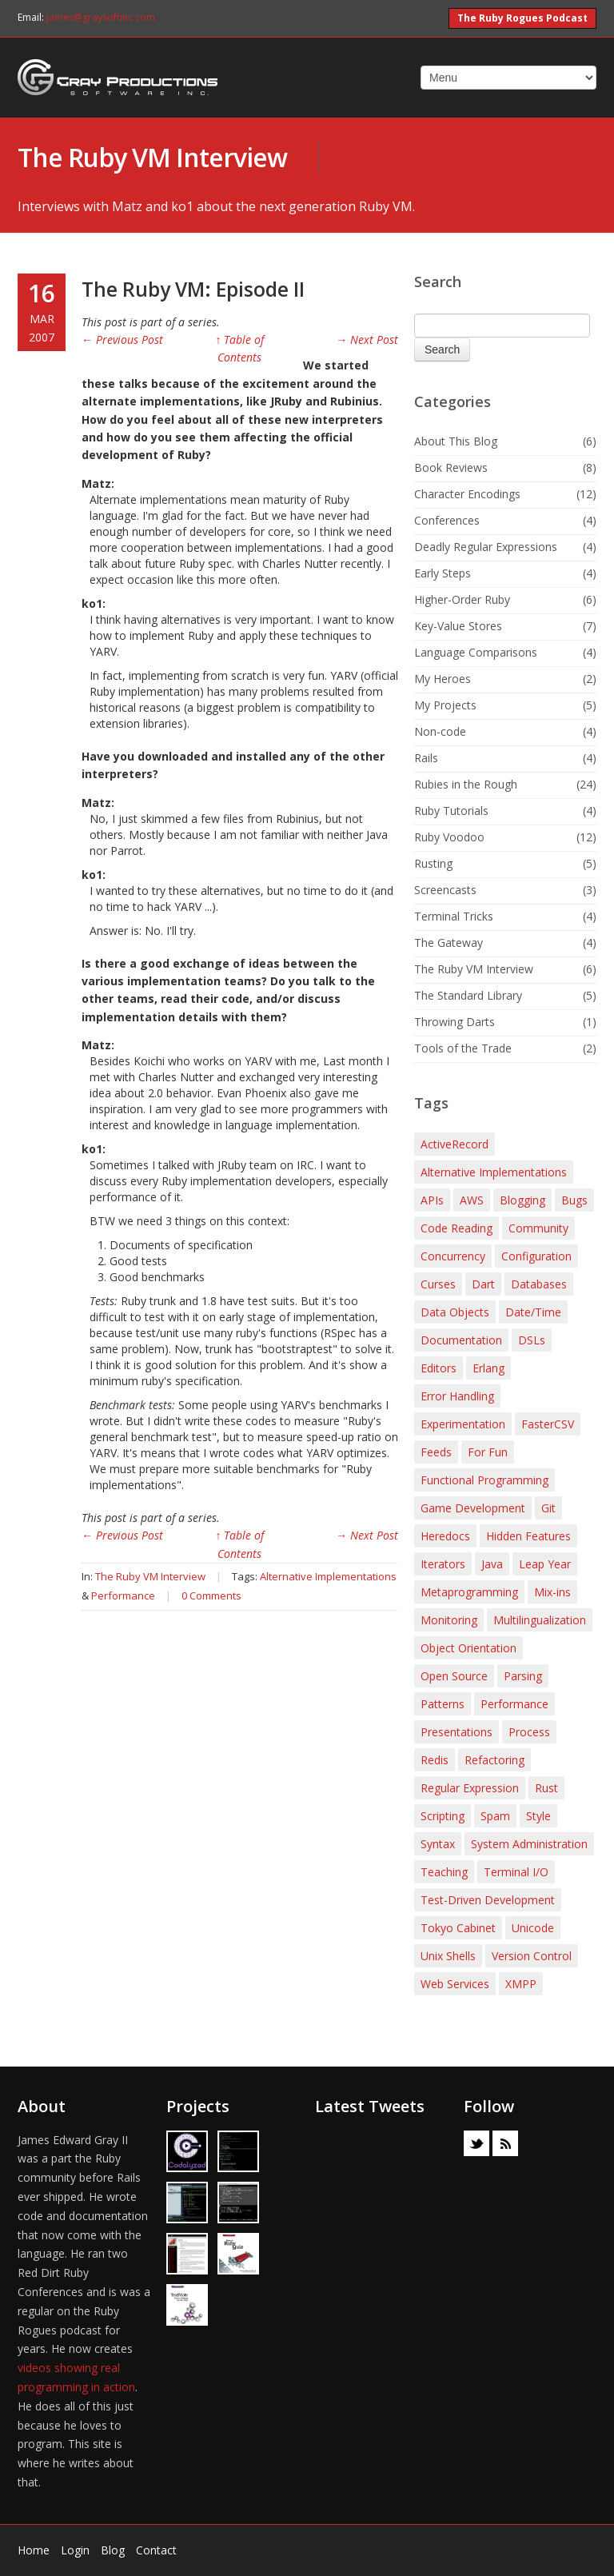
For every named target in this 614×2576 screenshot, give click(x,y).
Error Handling (457, 1396)
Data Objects (455, 1312)
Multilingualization (539, 1619)
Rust (546, 1787)
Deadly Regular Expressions (485, 546)
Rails (426, 757)
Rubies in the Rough (465, 784)
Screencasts (445, 889)
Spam (495, 1815)
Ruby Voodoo (449, 837)
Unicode (533, 1927)
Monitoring (449, 1619)
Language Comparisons (475, 652)
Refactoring (494, 1759)
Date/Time (533, 1312)
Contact (156, 2550)
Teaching (444, 1871)
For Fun (488, 1452)
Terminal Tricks (453, 916)
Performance (123, 1595)
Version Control (532, 1955)
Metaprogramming (469, 1592)
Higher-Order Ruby (462, 599)
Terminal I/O (516, 1871)
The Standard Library (468, 995)
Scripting (442, 1815)
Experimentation (463, 1424)
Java (492, 1564)
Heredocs (445, 1536)
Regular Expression (470, 1787)
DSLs (531, 1340)
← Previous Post (122, 339)
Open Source (454, 1675)
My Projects (445, 705)
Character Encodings (467, 493)
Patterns (442, 1703)
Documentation (461, 1340)
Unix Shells (448, 1955)
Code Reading (456, 1228)
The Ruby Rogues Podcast (522, 18)
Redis (435, 1759)
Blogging (522, 1200)
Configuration (536, 1256)
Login (75, 2550)
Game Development (473, 1508)
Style (538, 1815)
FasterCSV (547, 1424)
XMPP (520, 1983)
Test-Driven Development (488, 1899)
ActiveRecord (454, 1144)
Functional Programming (484, 1480)
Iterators (443, 1564)
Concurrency (453, 1256)
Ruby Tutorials (451, 810)
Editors (439, 1368)
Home (34, 2550)
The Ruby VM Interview (152, 157)
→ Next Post (367, 339)
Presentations (456, 1731)
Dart (483, 1284)
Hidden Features (528, 1536)
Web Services (455, 1983)
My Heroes (442, 678)
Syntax (438, 1843)
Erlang (488, 1368)
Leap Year (545, 1564)
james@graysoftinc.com (100, 17)
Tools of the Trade (463, 1048)
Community (538, 1228)
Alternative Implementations (328, 1576)
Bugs (574, 1200)
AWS (472, 1200)
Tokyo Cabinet (458, 1927)
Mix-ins (552, 1592)
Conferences (447, 520)
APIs (432, 1200)
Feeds (436, 1452)
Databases (539, 1284)
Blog (113, 2550)
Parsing (523, 1675)
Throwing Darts (454, 1021)
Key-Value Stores (458, 625)
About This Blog (455, 441)
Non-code (440, 731)
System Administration (529, 1843)
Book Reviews (451, 467)
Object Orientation (468, 1647)
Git (548, 1508)
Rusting (433, 863)
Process (529, 1731)
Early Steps (442, 573)
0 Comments (211, 1595)
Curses (438, 1284)
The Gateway (448, 942)
